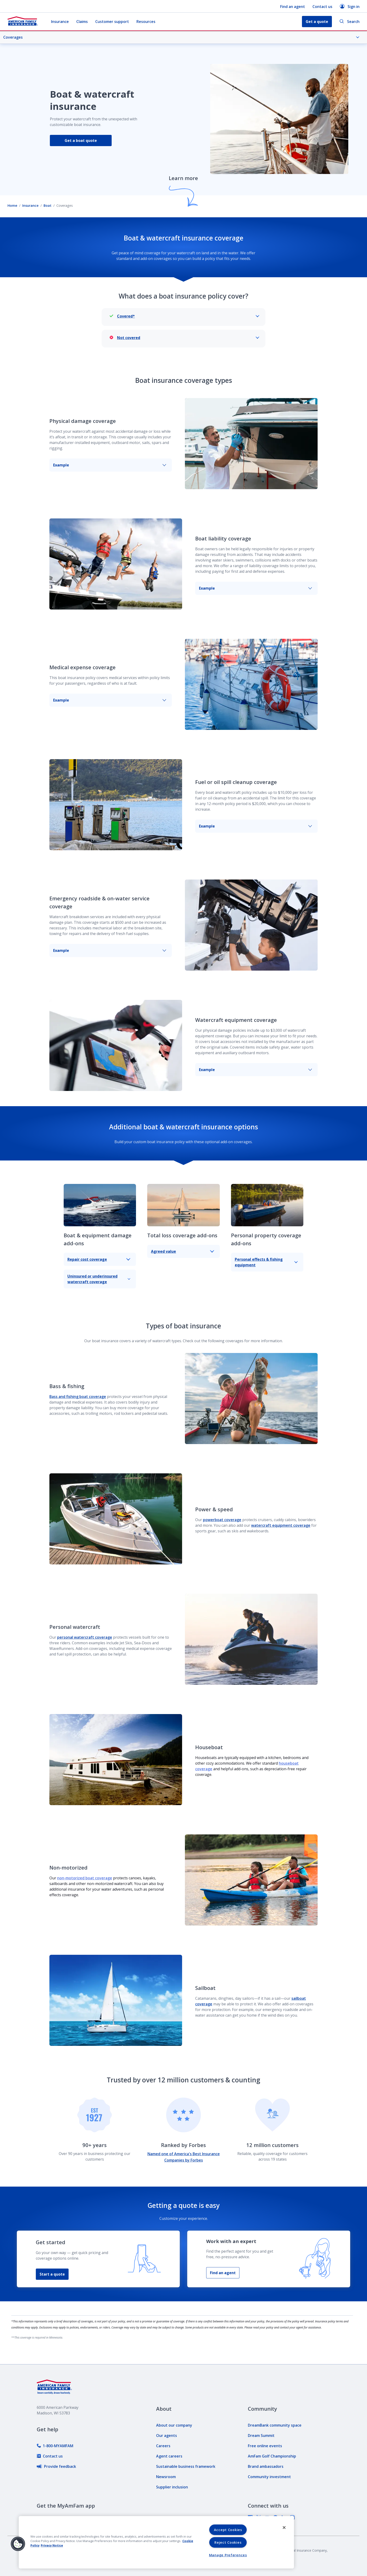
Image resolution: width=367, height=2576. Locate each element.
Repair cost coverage (98, 1259)
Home (12, 205)
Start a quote (52, 2274)
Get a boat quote (81, 140)
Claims (82, 21)
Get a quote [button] (317, 21)
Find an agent (292, 6)
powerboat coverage (222, 1519)
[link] (55, 2446)
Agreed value (182, 1251)
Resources (145, 21)
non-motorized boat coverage (84, 1878)
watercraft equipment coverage (280, 1525)
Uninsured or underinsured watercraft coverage (98, 1279)
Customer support (112, 21)
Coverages (181, 37)
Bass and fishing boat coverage (77, 1396)
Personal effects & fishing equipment (266, 1262)
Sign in (350, 6)
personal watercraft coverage (84, 1637)
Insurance (60, 21)
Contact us (322, 6)
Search (349, 21)
